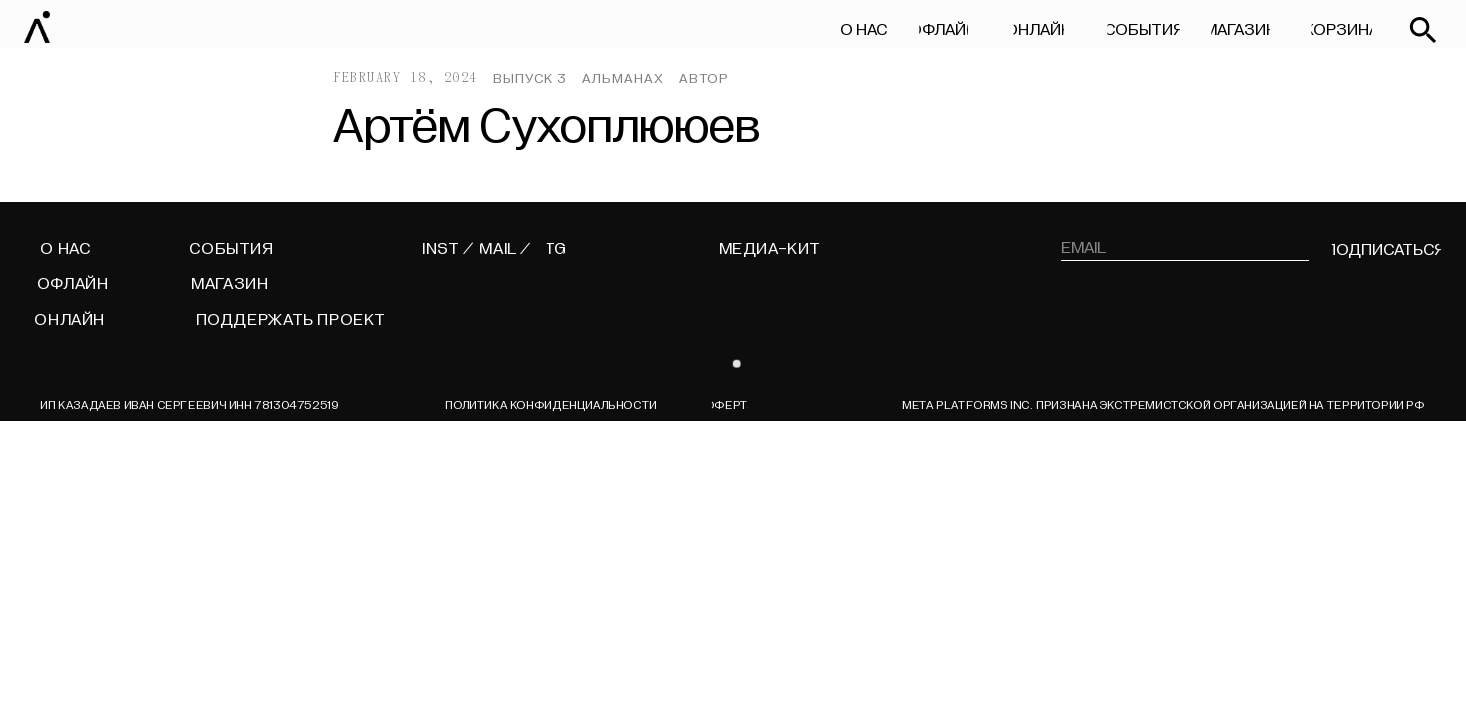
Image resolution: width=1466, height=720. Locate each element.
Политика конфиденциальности (551, 405)
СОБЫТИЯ (1143, 29)
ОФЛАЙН (943, 29)
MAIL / (505, 248)
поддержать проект (291, 319)
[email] (1185, 248)
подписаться (1385, 249)
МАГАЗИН (1240, 29)
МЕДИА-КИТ (770, 248)
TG (555, 248)
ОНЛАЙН (1038, 29)
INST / (448, 248)
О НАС (863, 29)
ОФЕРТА (729, 405)
